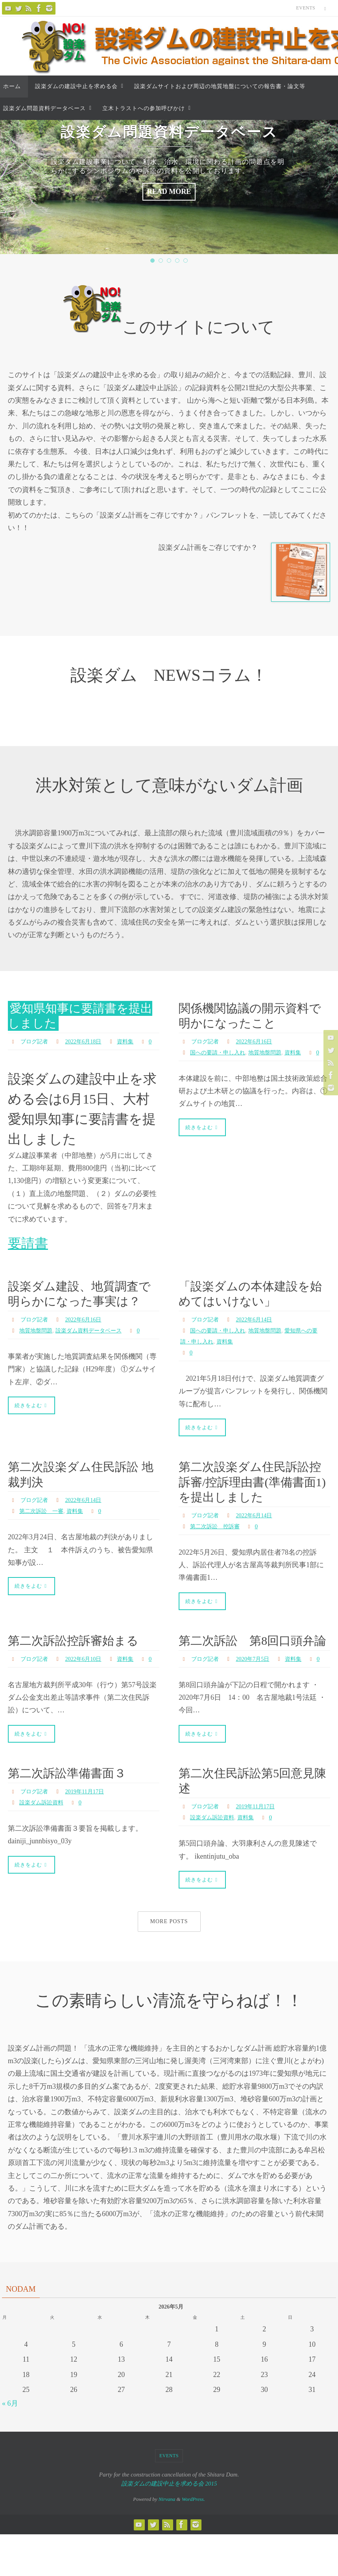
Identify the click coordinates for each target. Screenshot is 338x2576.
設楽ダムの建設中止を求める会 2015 (169, 2529)
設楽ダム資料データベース (98, 1356)
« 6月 (10, 2449)
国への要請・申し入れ (221, 1052)
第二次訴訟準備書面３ (71, 1817)
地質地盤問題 (275, 1052)
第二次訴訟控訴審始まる (77, 1658)
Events (305, 8)
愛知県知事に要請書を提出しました (78, 1015)
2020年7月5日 (258, 1691)
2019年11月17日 (91, 1835)
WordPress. (193, 2544)
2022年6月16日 (260, 1041)
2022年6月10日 (89, 1675)
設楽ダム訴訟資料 (44, 1846)
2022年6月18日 (89, 1041)
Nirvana (167, 2544)
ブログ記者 (36, 1041)
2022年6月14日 (260, 1330)
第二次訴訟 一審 (44, 1527)
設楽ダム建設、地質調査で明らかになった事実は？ (77, 1312)
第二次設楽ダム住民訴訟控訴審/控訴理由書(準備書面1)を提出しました (252, 1498)
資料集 (135, 1041)
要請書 (28, 1254)
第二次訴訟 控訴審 (218, 1542)
